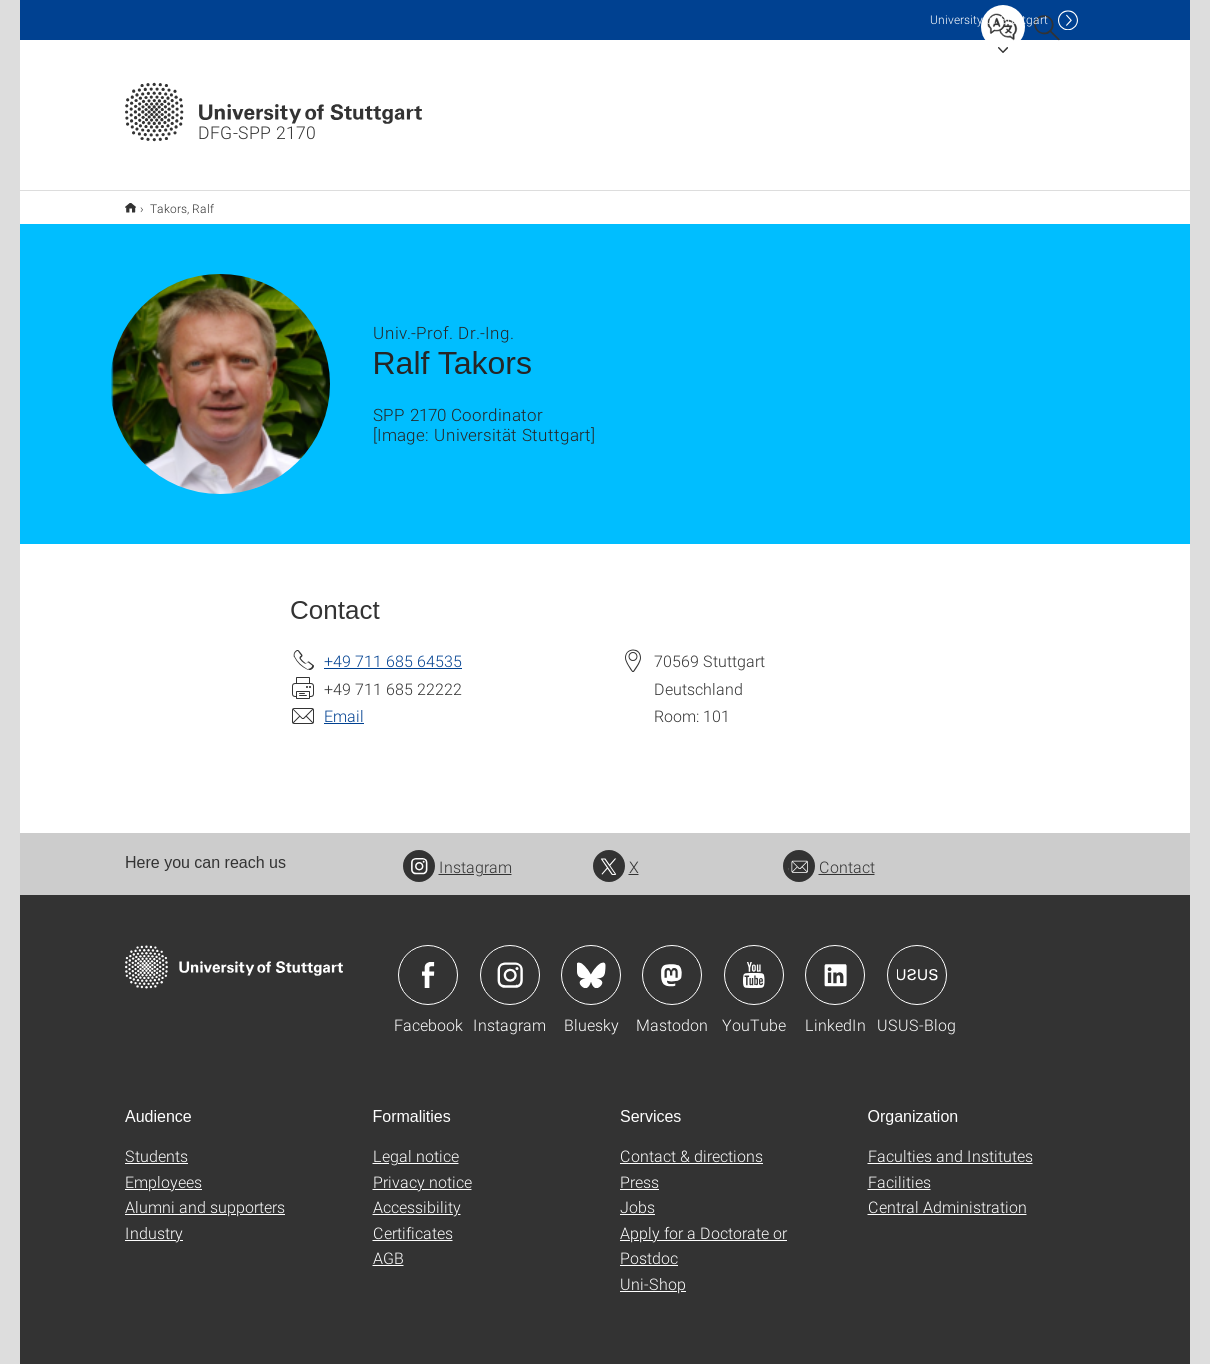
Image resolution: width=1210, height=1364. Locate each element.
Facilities (899, 1168)
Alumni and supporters (205, 1193)
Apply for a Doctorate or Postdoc (703, 1232)
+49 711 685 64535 (393, 647)
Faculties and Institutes (950, 1142)
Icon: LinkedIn (835, 962)
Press (639, 1168)
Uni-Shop (653, 1270)
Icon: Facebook (428, 962)
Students (156, 1142)
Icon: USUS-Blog (917, 962)
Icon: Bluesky (591, 962)
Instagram (457, 853)
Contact (829, 853)
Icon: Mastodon (672, 962)
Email (344, 702)
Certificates (413, 1219)
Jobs (637, 1193)
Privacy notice (422, 1168)
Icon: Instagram (510, 962)
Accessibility (417, 1193)
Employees (163, 1168)
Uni (989, 19)
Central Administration (947, 1193)
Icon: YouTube (754, 962)
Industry (154, 1219)
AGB (388, 1244)
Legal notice (416, 1142)
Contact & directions (691, 1142)
